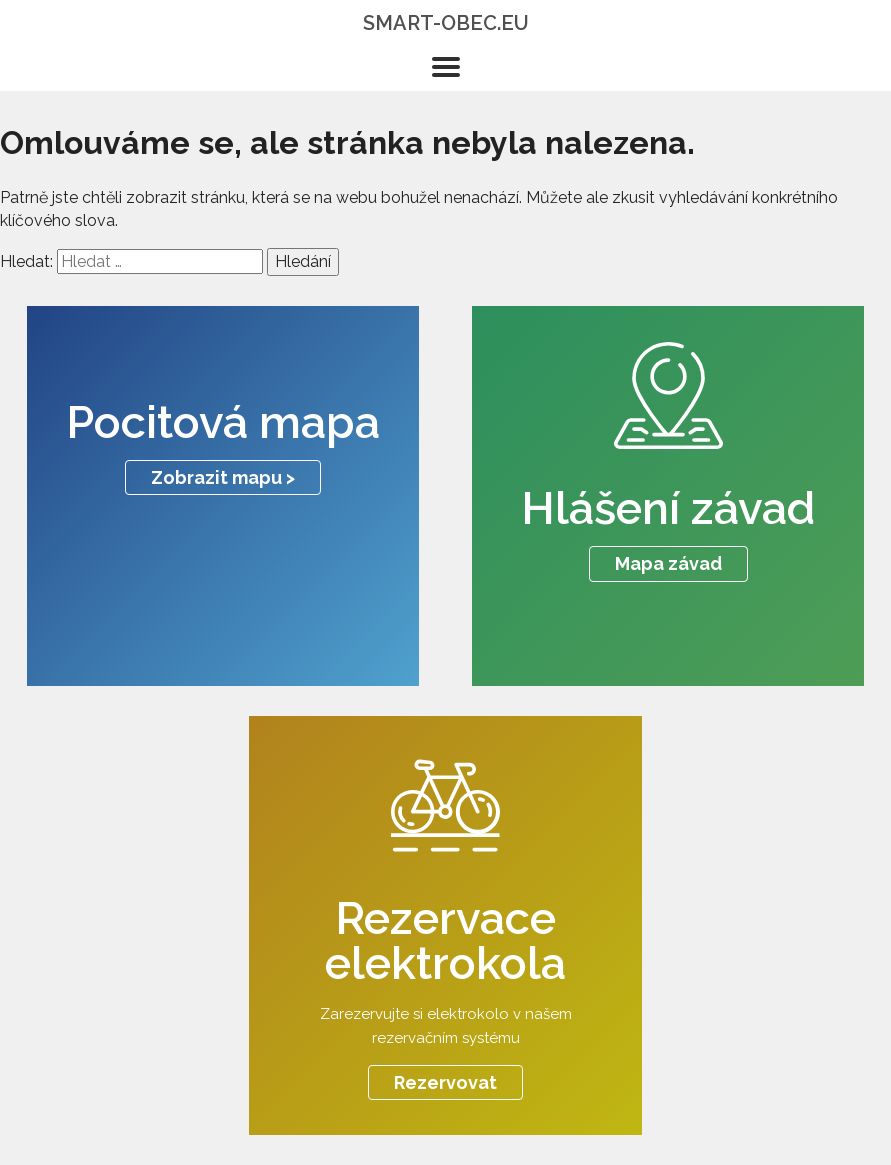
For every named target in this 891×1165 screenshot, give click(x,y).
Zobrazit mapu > (223, 477)
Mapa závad (668, 563)
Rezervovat (445, 1082)
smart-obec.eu (446, 23)
